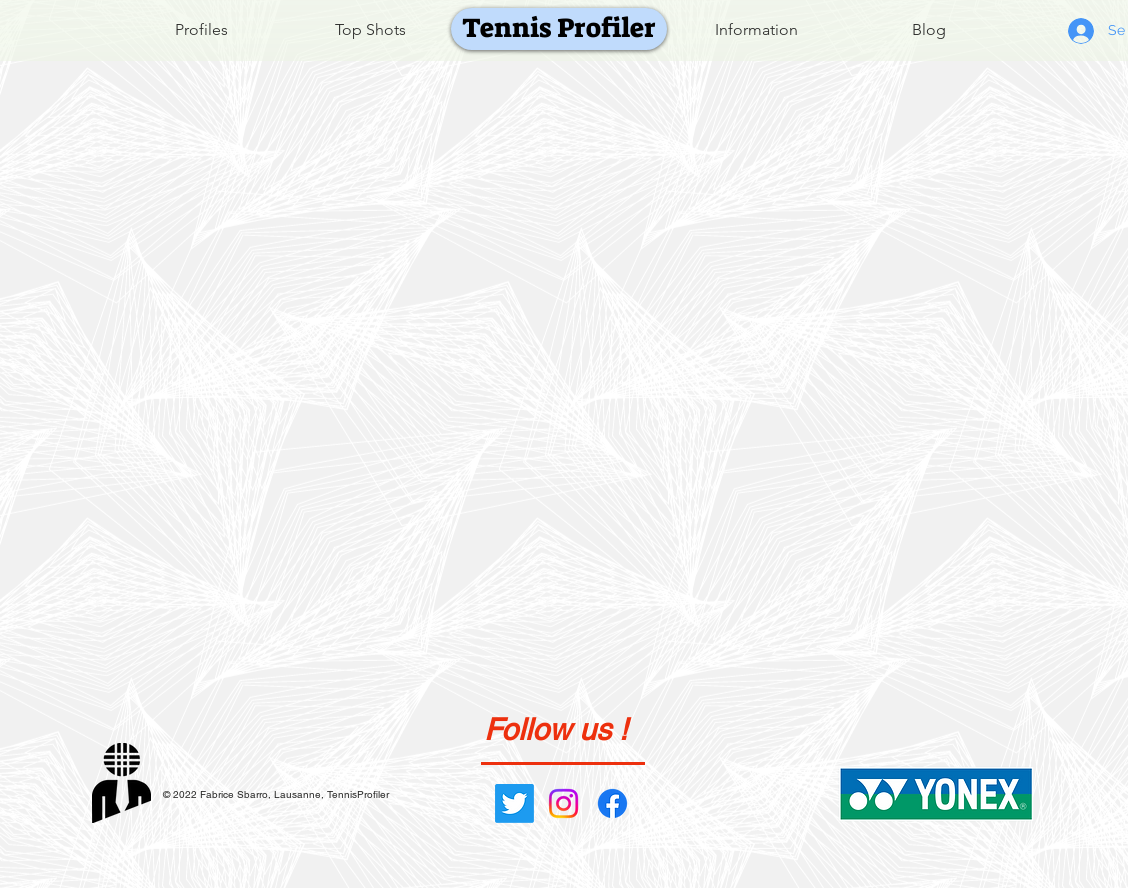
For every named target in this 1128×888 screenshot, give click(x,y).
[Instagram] (563, 803)
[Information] (756, 30)
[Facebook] (612, 803)
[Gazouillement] (514, 803)
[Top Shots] (370, 30)
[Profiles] (201, 30)
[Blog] (929, 30)
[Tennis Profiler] (559, 29)
